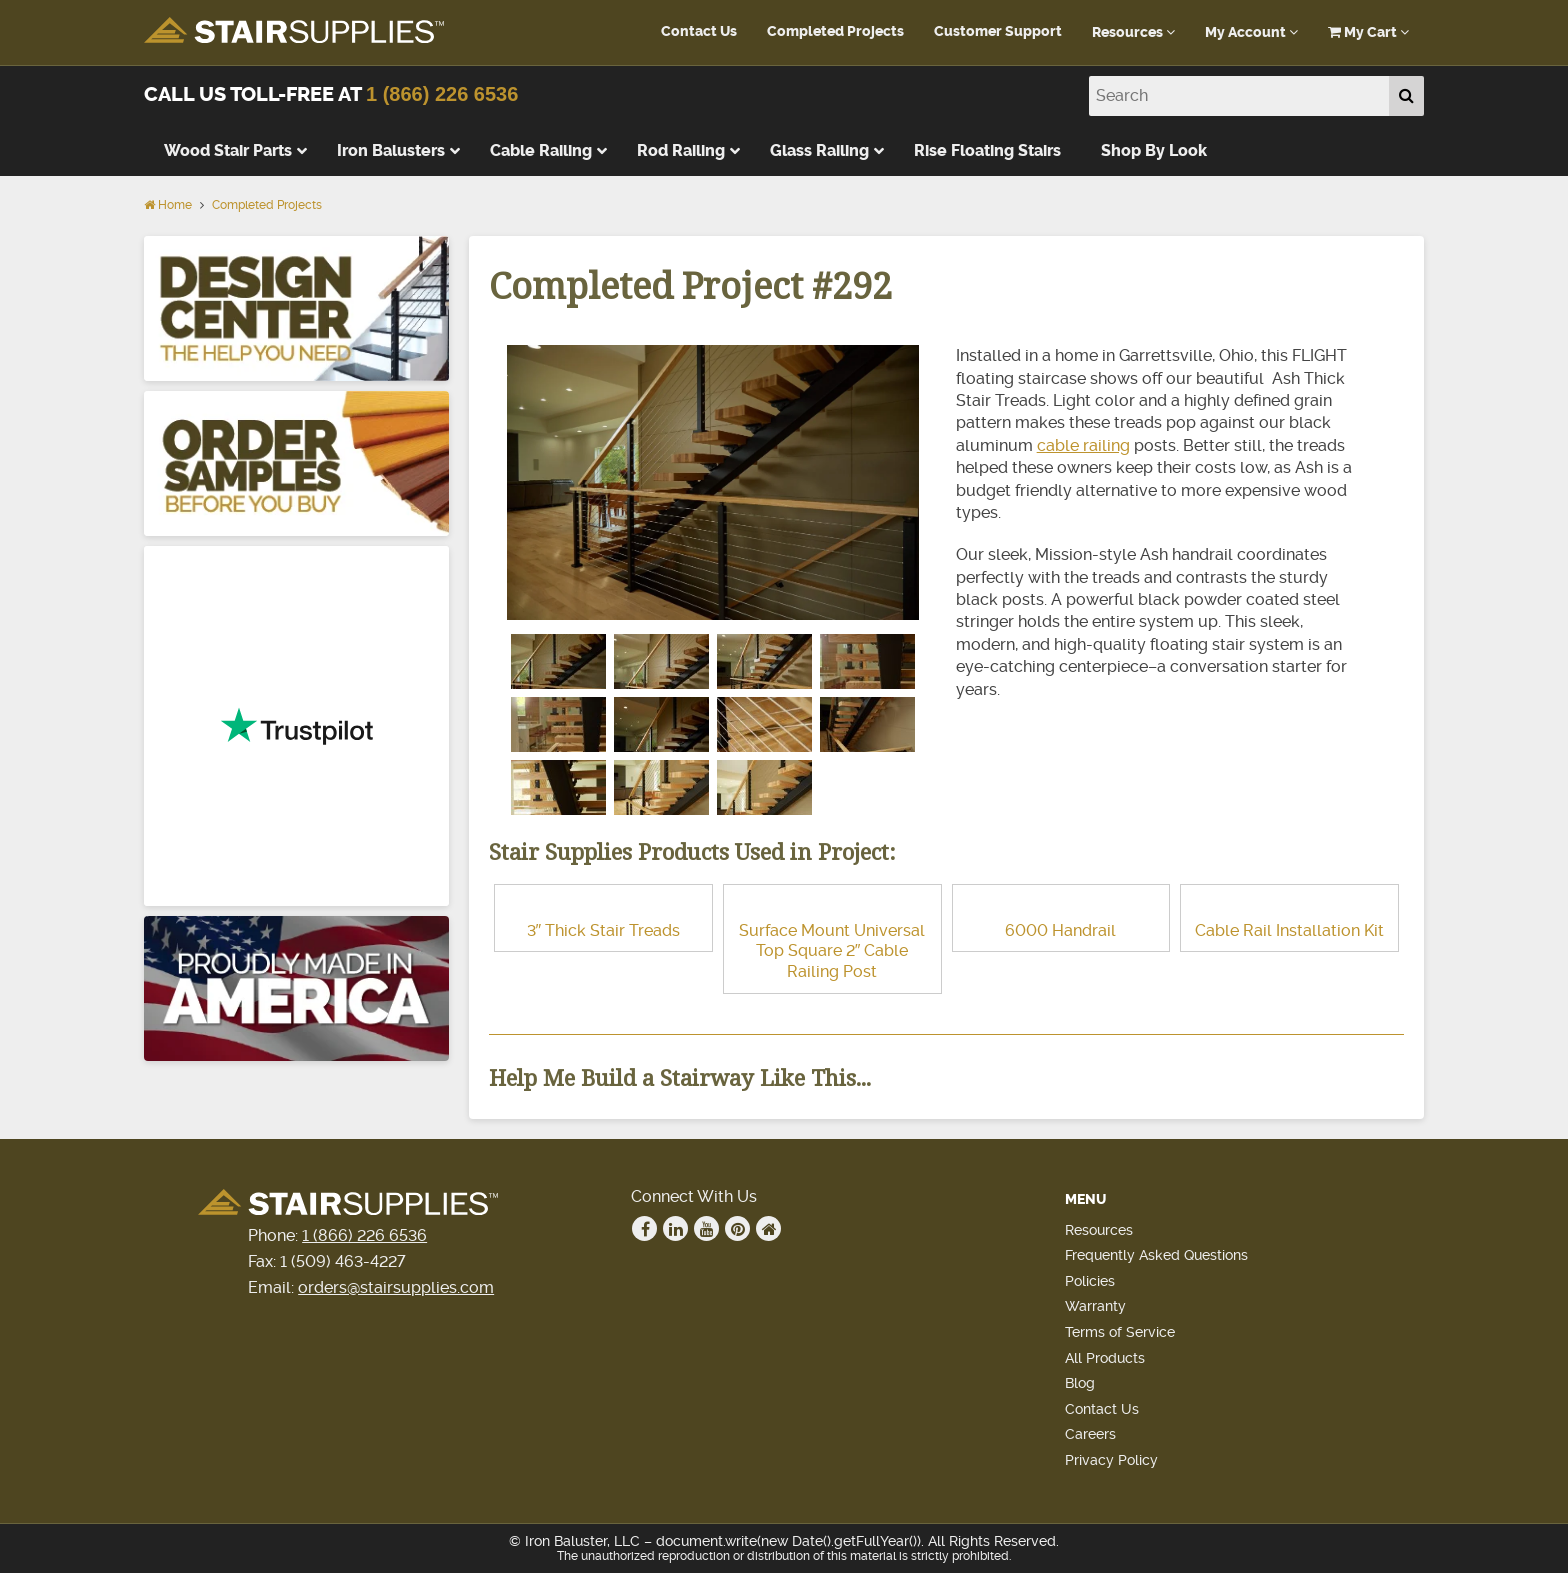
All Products (1105, 1358)
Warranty (1095, 1306)
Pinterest (738, 1229)
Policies (1090, 1281)
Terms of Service (1120, 1332)
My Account (1251, 32)
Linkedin (676, 1229)
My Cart (1368, 32)
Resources (1133, 32)
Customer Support (998, 31)
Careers (1090, 1434)
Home (168, 205)
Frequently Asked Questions (1156, 1255)
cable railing (1083, 445)
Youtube (707, 1229)
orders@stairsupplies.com (396, 1287)
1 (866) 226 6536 (442, 94)
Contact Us (699, 31)
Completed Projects (835, 31)
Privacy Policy (1111, 1460)
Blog (1080, 1383)
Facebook (645, 1229)
